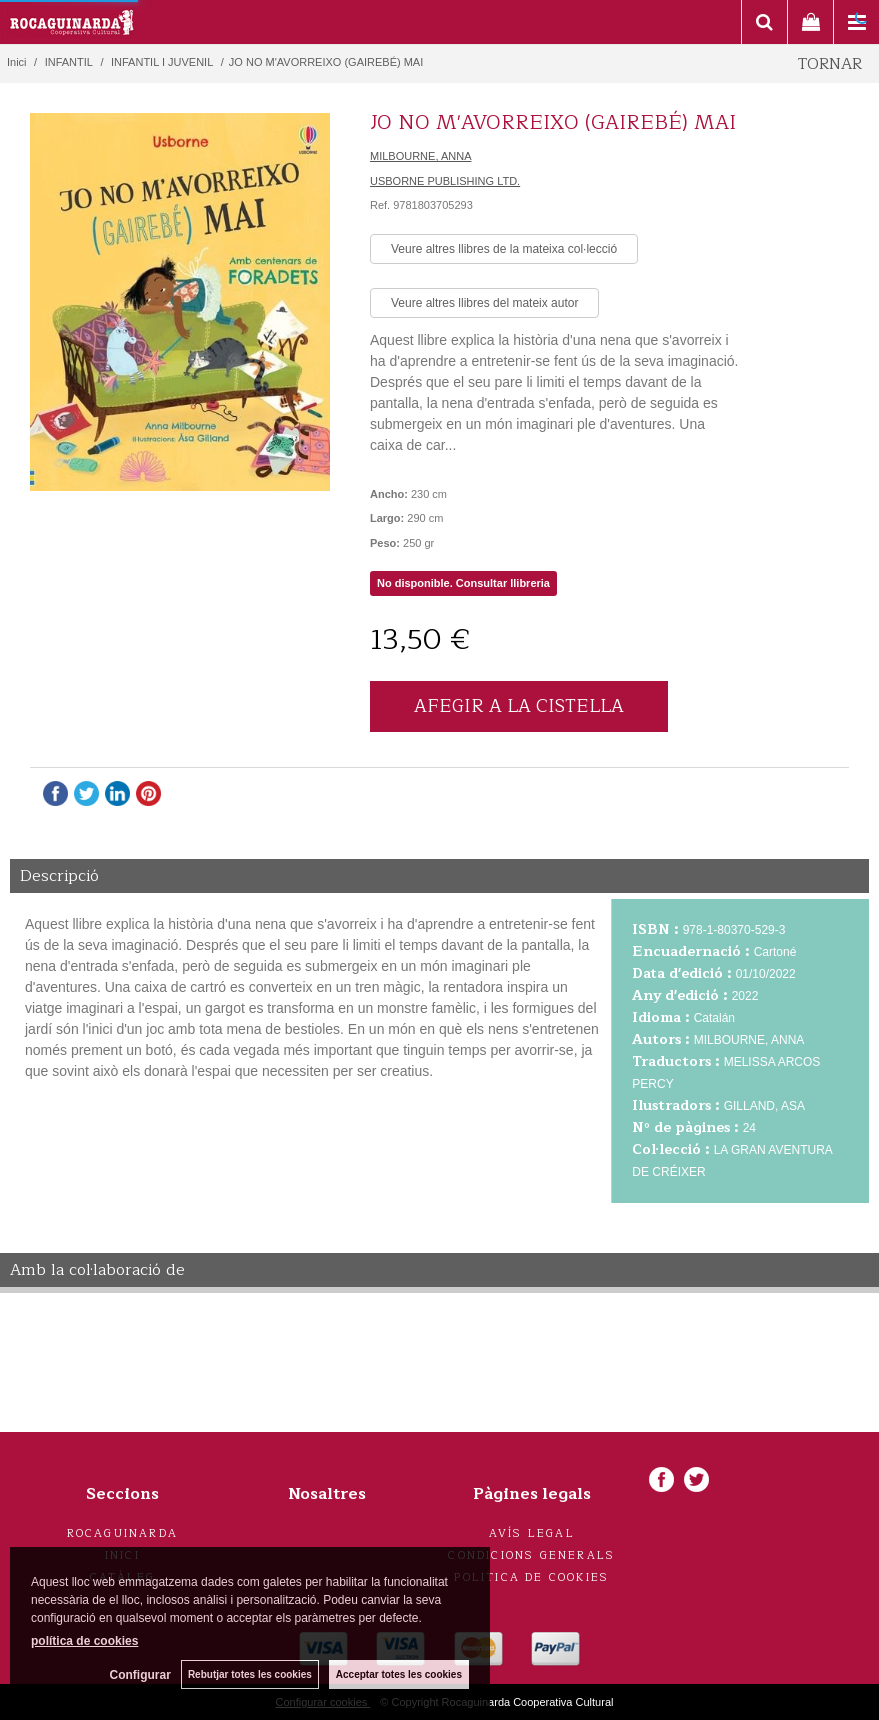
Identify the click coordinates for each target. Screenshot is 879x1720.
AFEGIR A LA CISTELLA (519, 706)
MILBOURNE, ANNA (420, 156)
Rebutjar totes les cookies (250, 1674)
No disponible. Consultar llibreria (463, 583)
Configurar (140, 1675)
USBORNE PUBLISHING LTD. (445, 181)
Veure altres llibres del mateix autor (484, 303)
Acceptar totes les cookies (399, 1674)
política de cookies (84, 1641)
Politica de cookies (531, 1577)
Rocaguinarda (122, 1533)
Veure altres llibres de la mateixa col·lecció (504, 249)
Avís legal (532, 1533)
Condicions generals (531, 1555)
